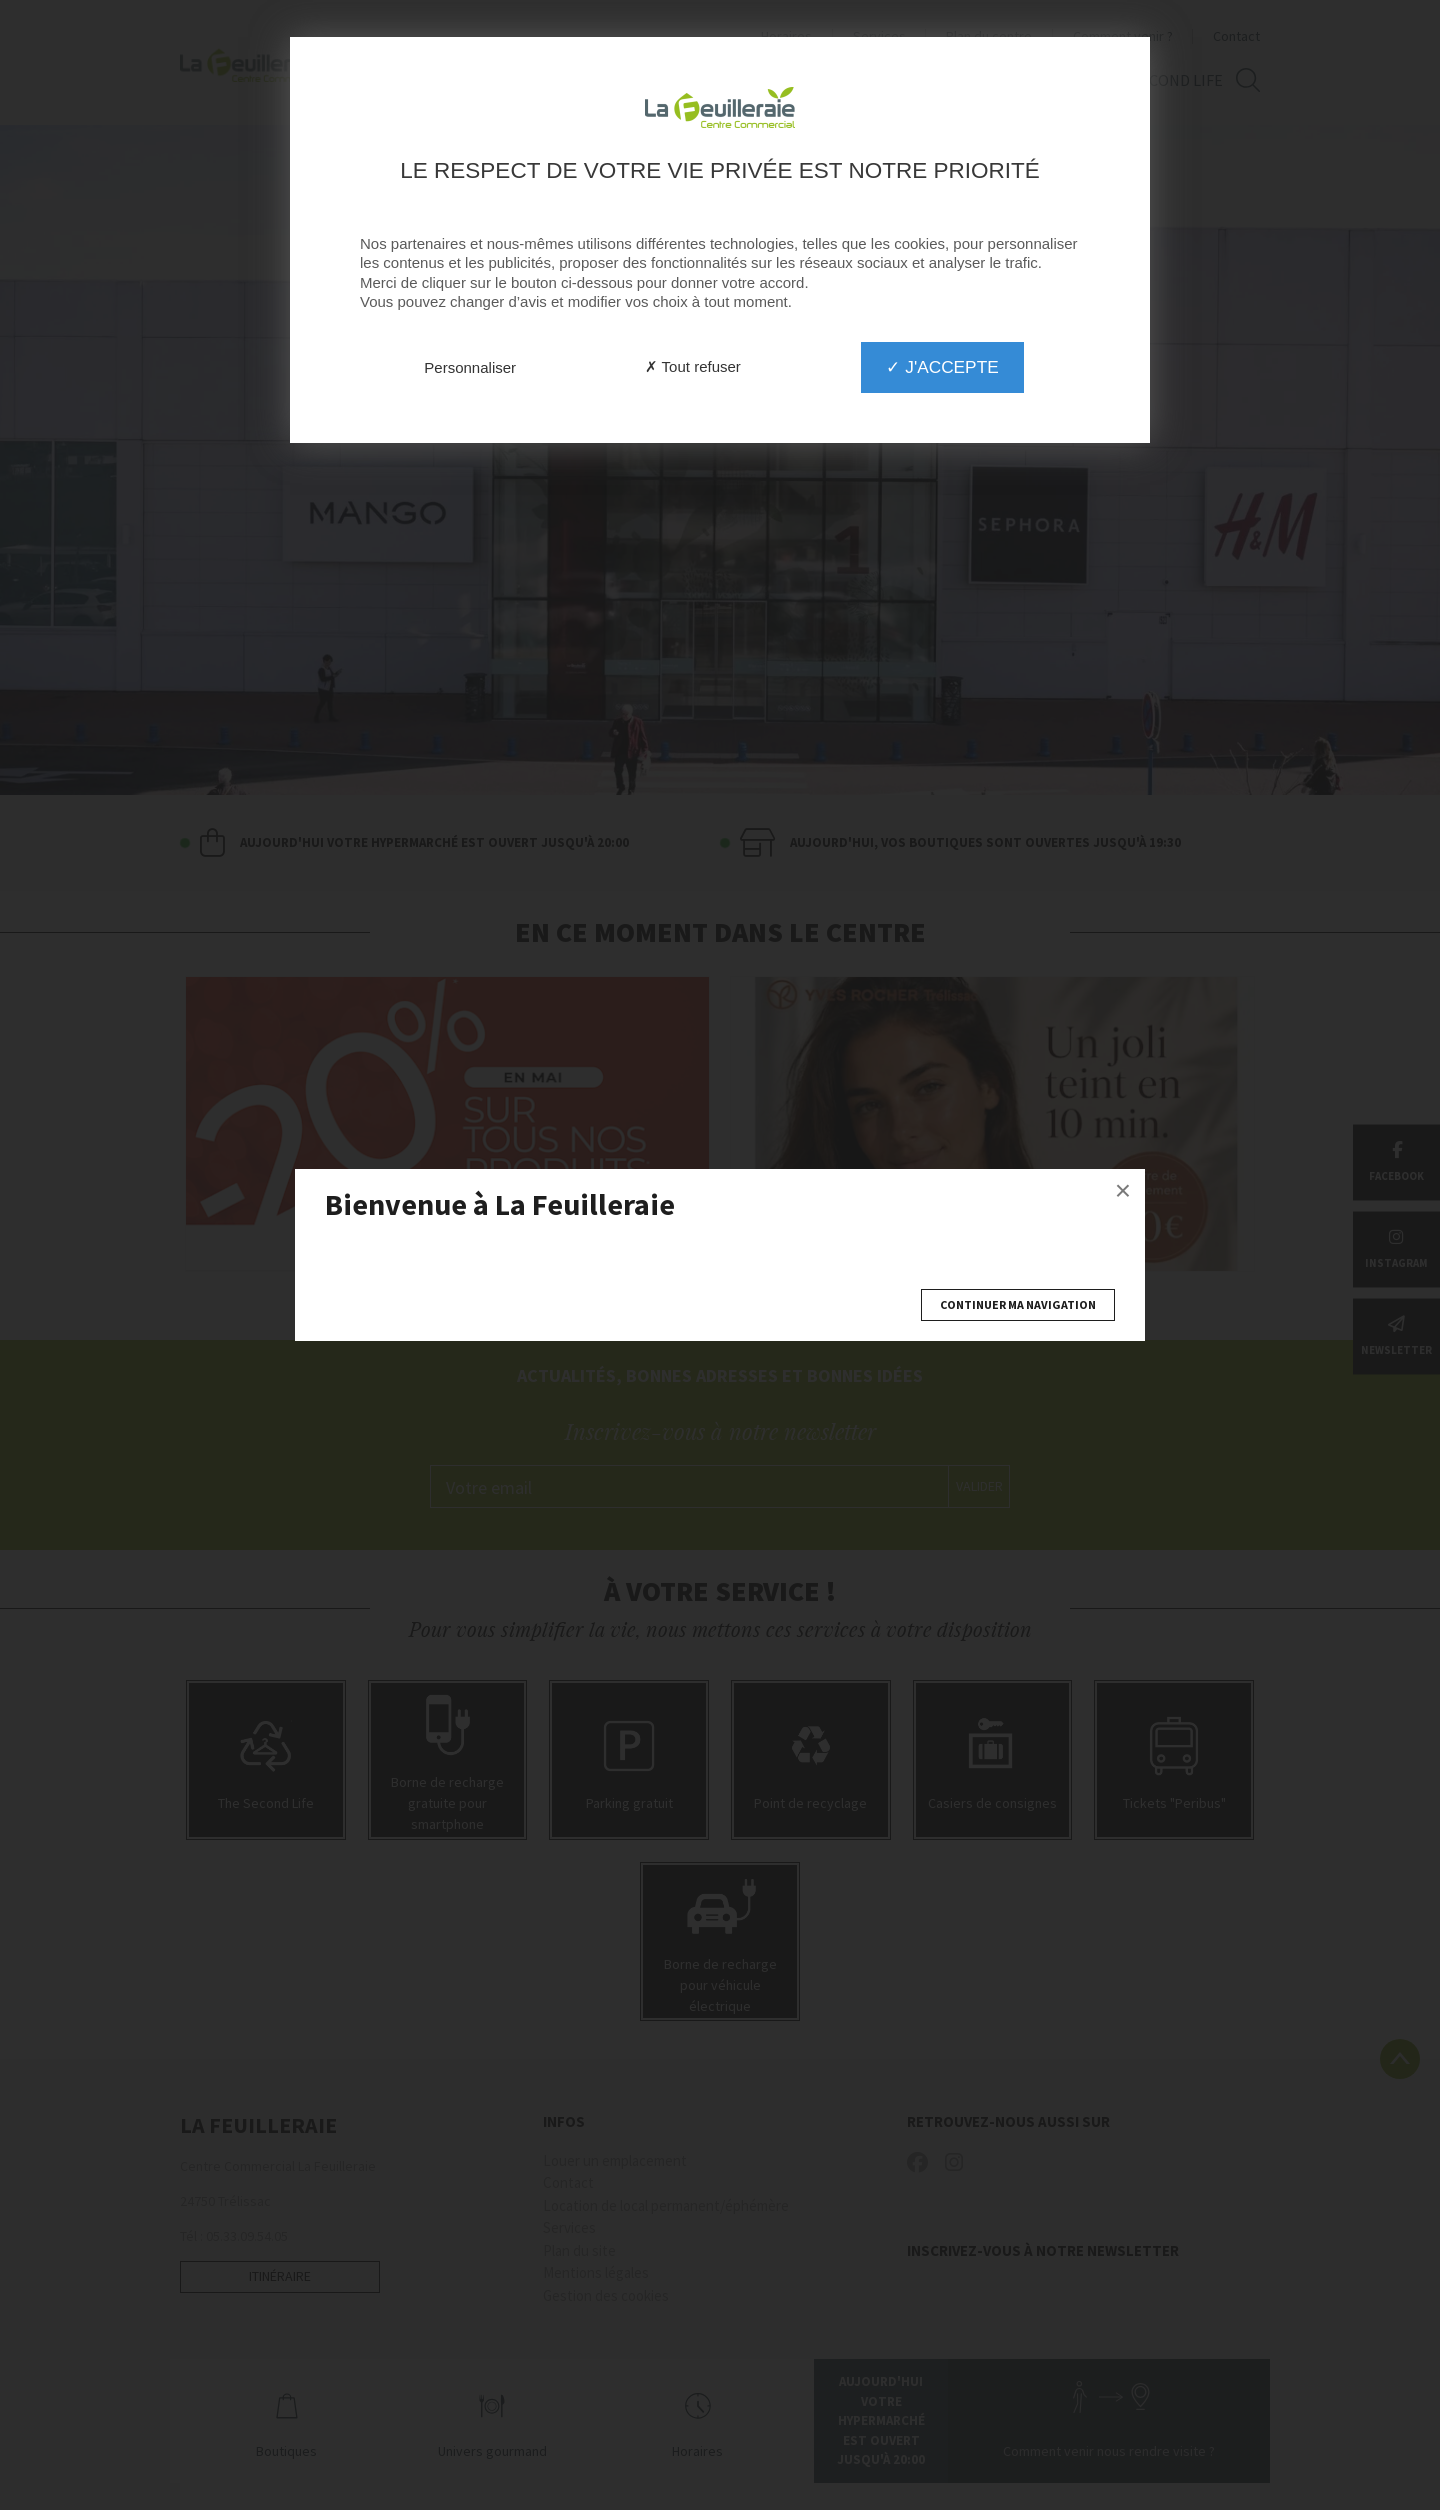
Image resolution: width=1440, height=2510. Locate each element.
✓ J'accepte (942, 367)
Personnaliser (470, 367)
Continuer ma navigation (1018, 1304)
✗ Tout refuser (693, 366)
